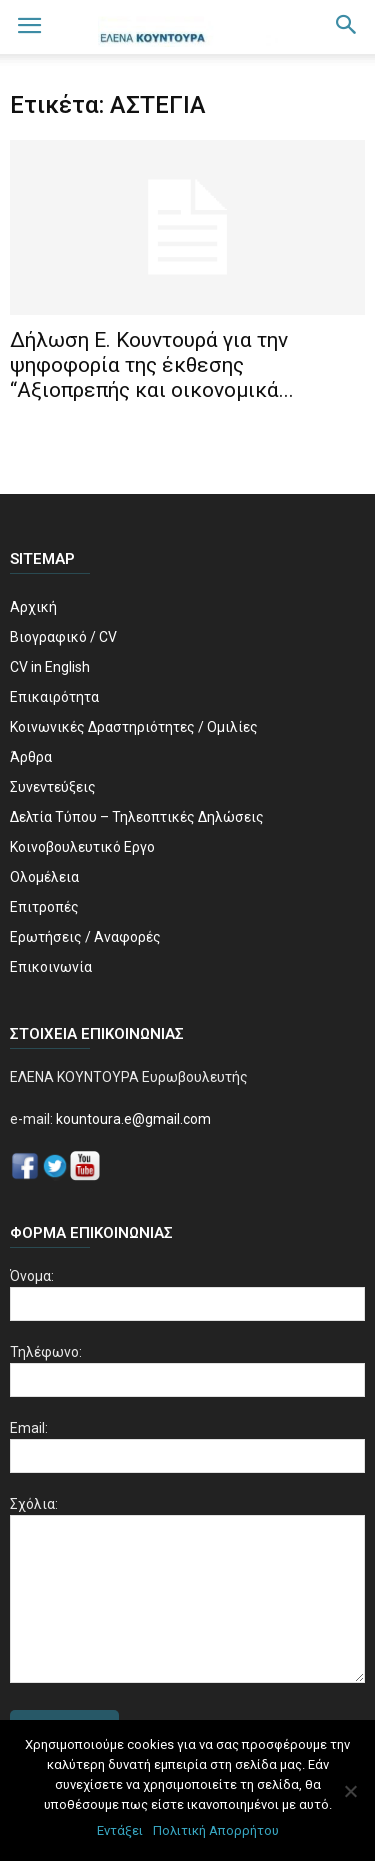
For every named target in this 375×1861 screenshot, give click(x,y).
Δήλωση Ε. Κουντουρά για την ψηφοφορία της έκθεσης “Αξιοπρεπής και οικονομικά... (152, 365)
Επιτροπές (44, 907)
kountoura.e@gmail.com (132, 1119)
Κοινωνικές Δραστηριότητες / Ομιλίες (134, 727)
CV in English (50, 667)
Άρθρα (31, 757)
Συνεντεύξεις (53, 787)
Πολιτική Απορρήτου (216, 1830)
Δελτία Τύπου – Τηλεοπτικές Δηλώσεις (137, 817)
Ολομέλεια (44, 877)
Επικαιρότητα (54, 697)
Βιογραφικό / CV (63, 637)
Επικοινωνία (51, 967)
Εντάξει (120, 1830)
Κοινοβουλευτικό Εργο (82, 847)
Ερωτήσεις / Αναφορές (85, 937)
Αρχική (33, 607)
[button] (347, 27)
